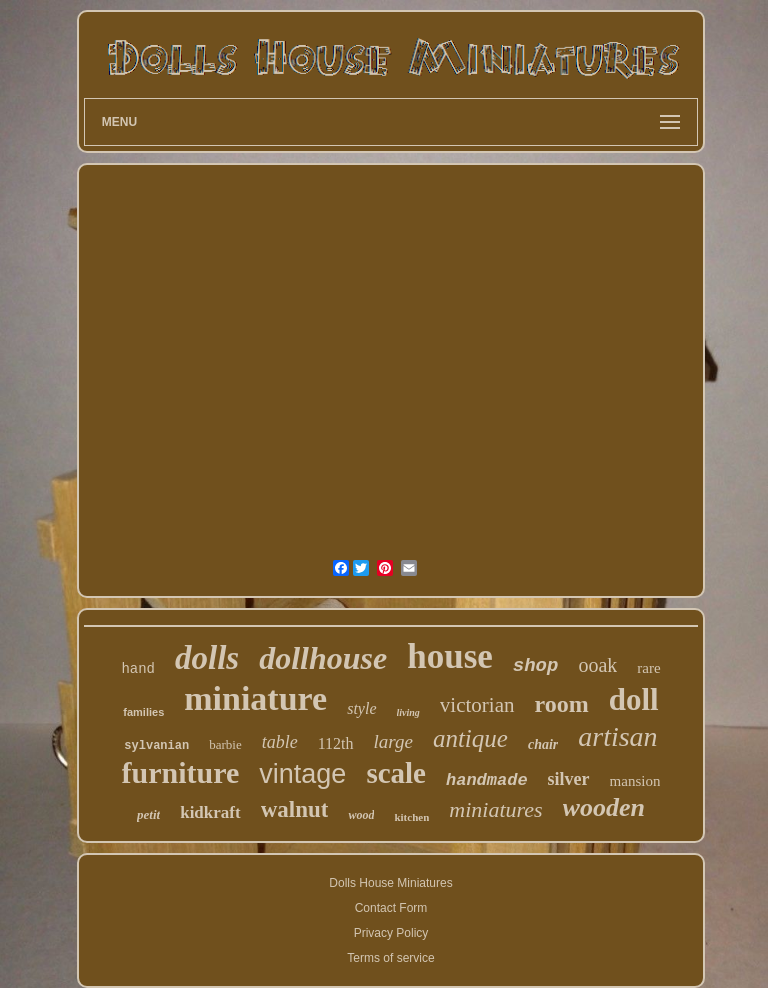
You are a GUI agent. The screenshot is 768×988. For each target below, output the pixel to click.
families (143, 712)
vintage (302, 774)
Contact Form (391, 908)
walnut (295, 809)
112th (336, 743)
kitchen (411, 817)
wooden (604, 807)
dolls (207, 658)
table (280, 742)
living (408, 712)
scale (396, 773)
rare (648, 668)
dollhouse (323, 658)
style (361, 708)
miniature (255, 698)
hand (138, 669)
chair (543, 744)
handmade (487, 780)
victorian (477, 705)
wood (361, 815)
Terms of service (390, 958)
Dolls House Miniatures (390, 883)
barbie (225, 744)
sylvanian (156, 746)
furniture (181, 772)
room (562, 704)
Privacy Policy (391, 933)
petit (148, 814)
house (450, 656)
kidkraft (210, 812)
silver (569, 779)
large (393, 741)
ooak (597, 665)
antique (470, 738)
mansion (635, 781)
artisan (617, 736)
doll (634, 699)
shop (536, 666)
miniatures (495, 809)
